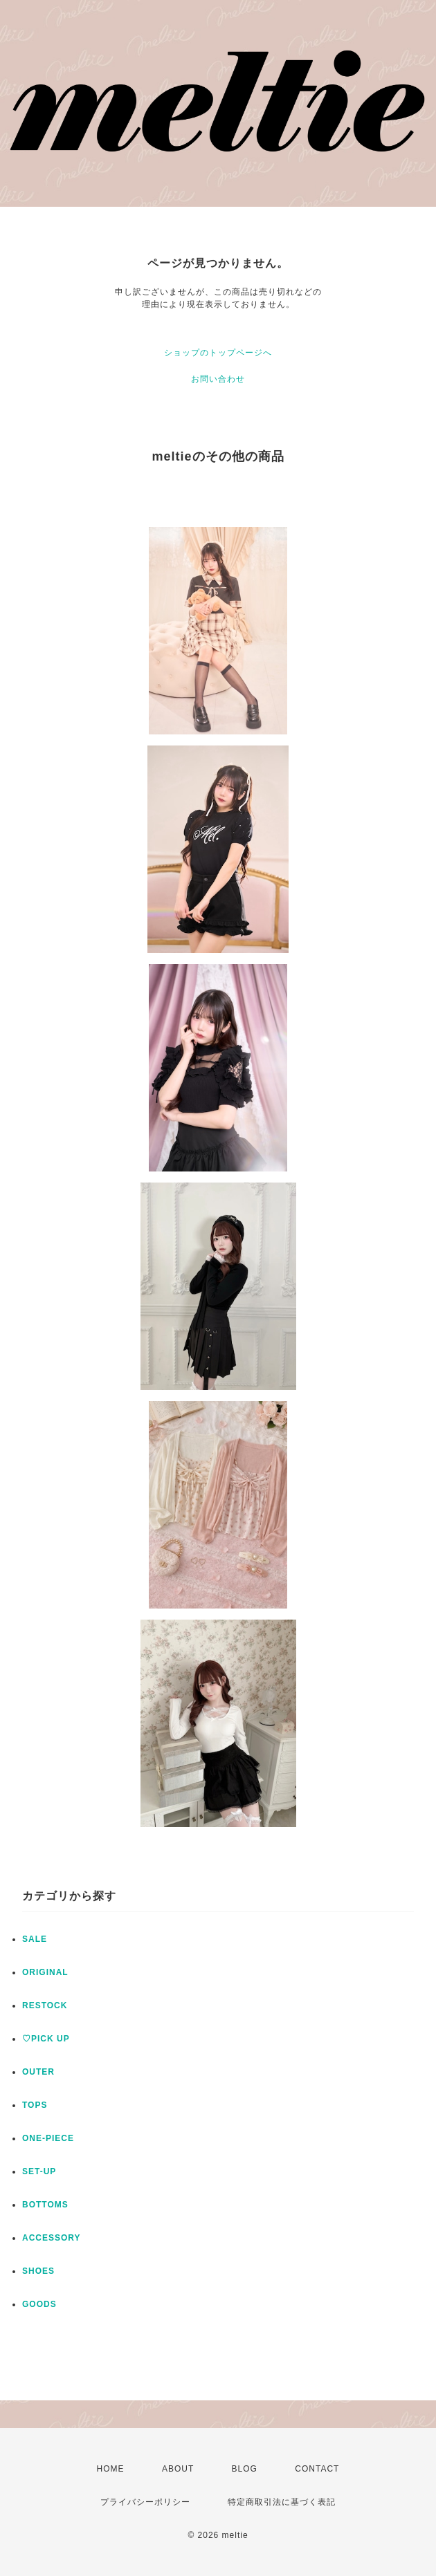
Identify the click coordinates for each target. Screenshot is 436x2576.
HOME (111, 2469)
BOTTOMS (45, 2204)
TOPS (34, 2105)
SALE (34, 1939)
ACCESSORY (51, 2238)
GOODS (39, 2304)
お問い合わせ (218, 379)
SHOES (38, 2271)
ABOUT (178, 2469)
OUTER (38, 2072)
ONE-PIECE (48, 2138)
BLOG (244, 2469)
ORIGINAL (45, 1972)
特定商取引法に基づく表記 (282, 2502)
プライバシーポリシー (145, 2502)
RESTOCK (44, 2005)
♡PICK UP (46, 2039)
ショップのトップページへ (218, 353)
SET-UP (39, 2171)
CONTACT (317, 2469)
